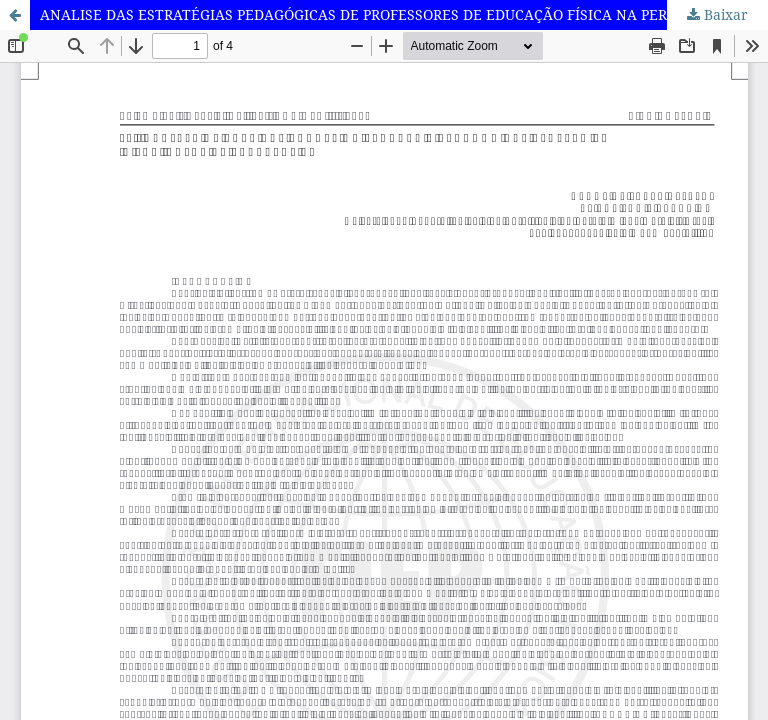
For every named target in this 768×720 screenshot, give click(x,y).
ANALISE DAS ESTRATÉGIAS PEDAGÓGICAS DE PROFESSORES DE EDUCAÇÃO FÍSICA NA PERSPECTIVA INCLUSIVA (404, 14)
